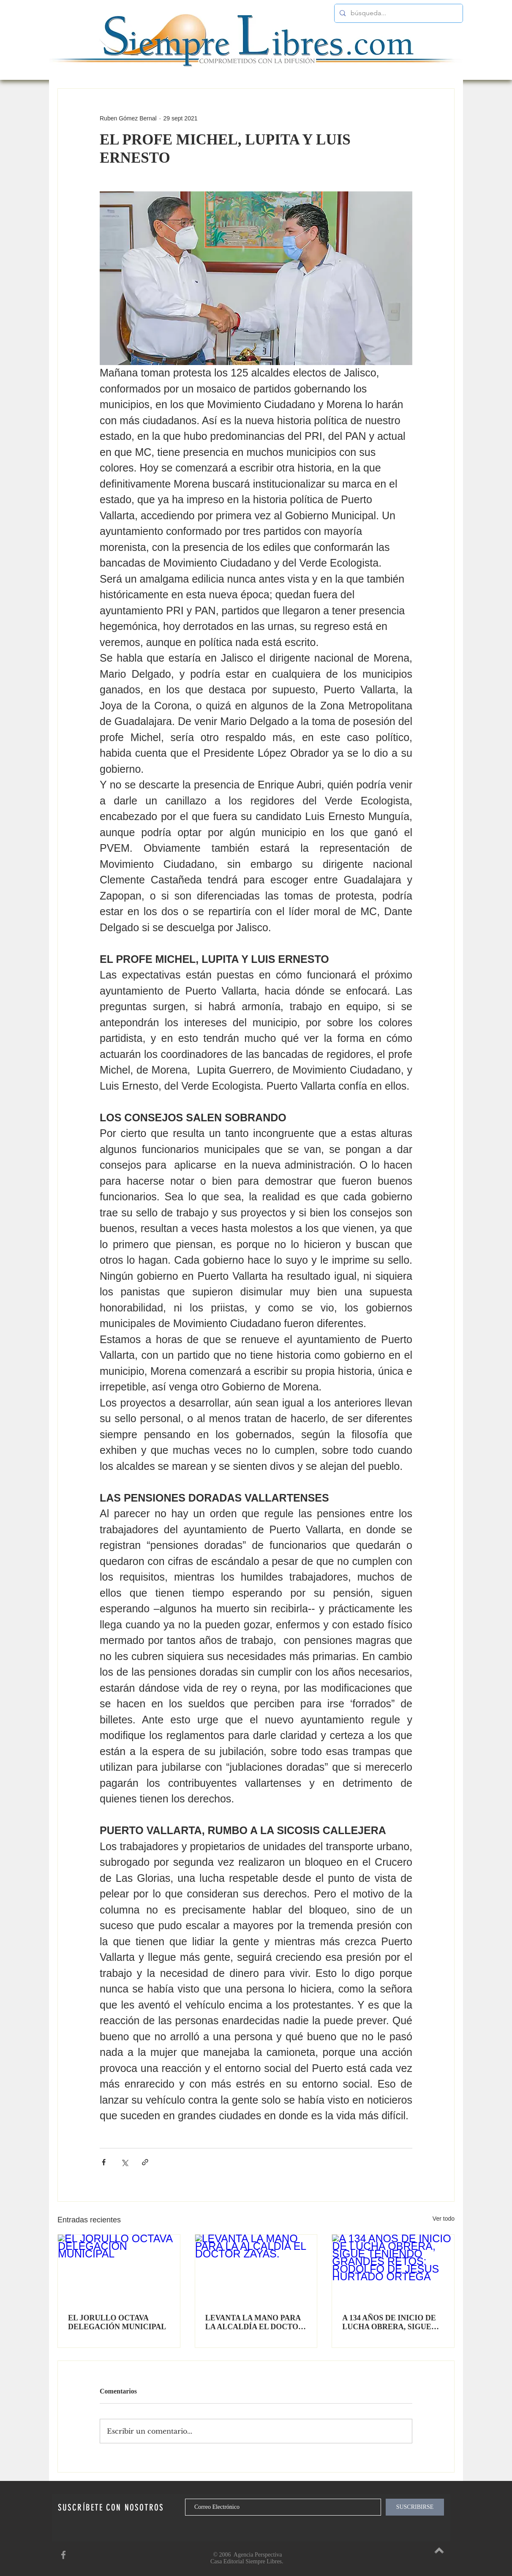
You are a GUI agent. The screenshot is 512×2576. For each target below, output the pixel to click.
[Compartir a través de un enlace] (145, 2162)
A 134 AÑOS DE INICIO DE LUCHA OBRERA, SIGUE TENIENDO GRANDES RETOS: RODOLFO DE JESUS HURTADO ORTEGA (390, 2322)
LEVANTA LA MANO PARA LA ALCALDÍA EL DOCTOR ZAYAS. (254, 2322)
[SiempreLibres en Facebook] (63, 2554)
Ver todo (444, 2218)
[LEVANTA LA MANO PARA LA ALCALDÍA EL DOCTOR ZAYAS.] (256, 2269)
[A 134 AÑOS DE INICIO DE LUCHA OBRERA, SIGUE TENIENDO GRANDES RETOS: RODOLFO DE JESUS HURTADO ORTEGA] (393, 2269)
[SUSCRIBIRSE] (415, 2507)
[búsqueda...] (398, 13)
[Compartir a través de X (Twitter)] (124, 2162)
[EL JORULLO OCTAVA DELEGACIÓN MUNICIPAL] (119, 2269)
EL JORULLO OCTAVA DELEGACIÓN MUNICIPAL (117, 2322)
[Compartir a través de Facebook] (104, 2162)
